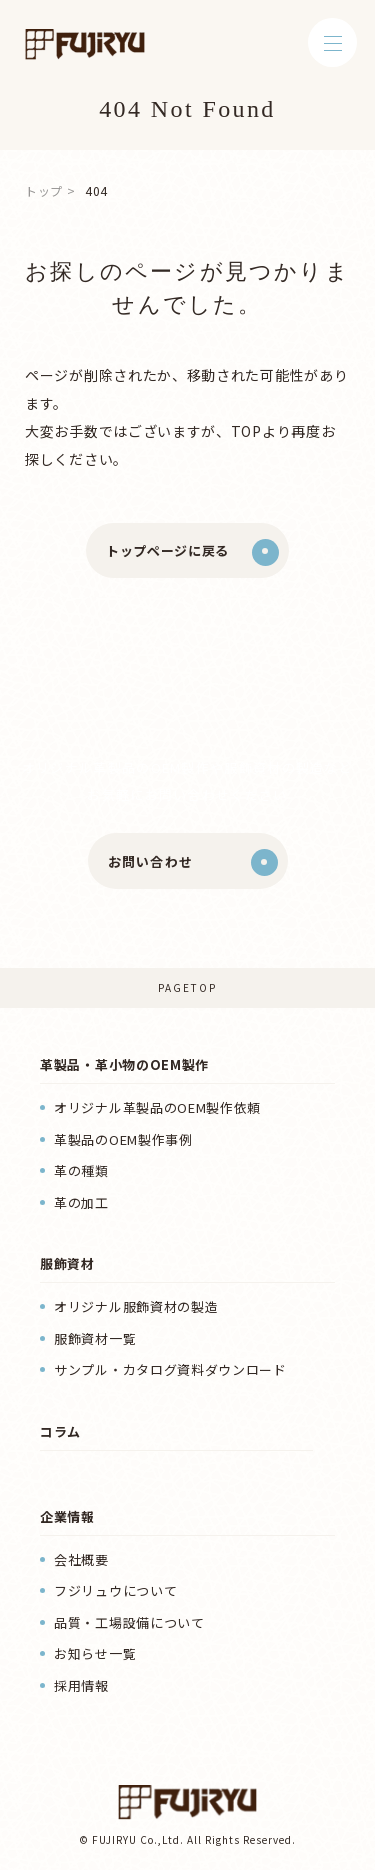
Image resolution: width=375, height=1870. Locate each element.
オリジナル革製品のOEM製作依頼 (157, 1107)
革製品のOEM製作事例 (123, 1139)
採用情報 (81, 1685)
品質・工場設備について (129, 1622)
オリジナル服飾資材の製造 (136, 1306)
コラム (60, 1431)
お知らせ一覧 (95, 1653)
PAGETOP (187, 987)
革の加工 (81, 1202)
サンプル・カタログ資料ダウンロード (170, 1369)
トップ (44, 190)
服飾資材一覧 (95, 1338)
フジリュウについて (115, 1590)
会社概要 (81, 1559)
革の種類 (81, 1170)
